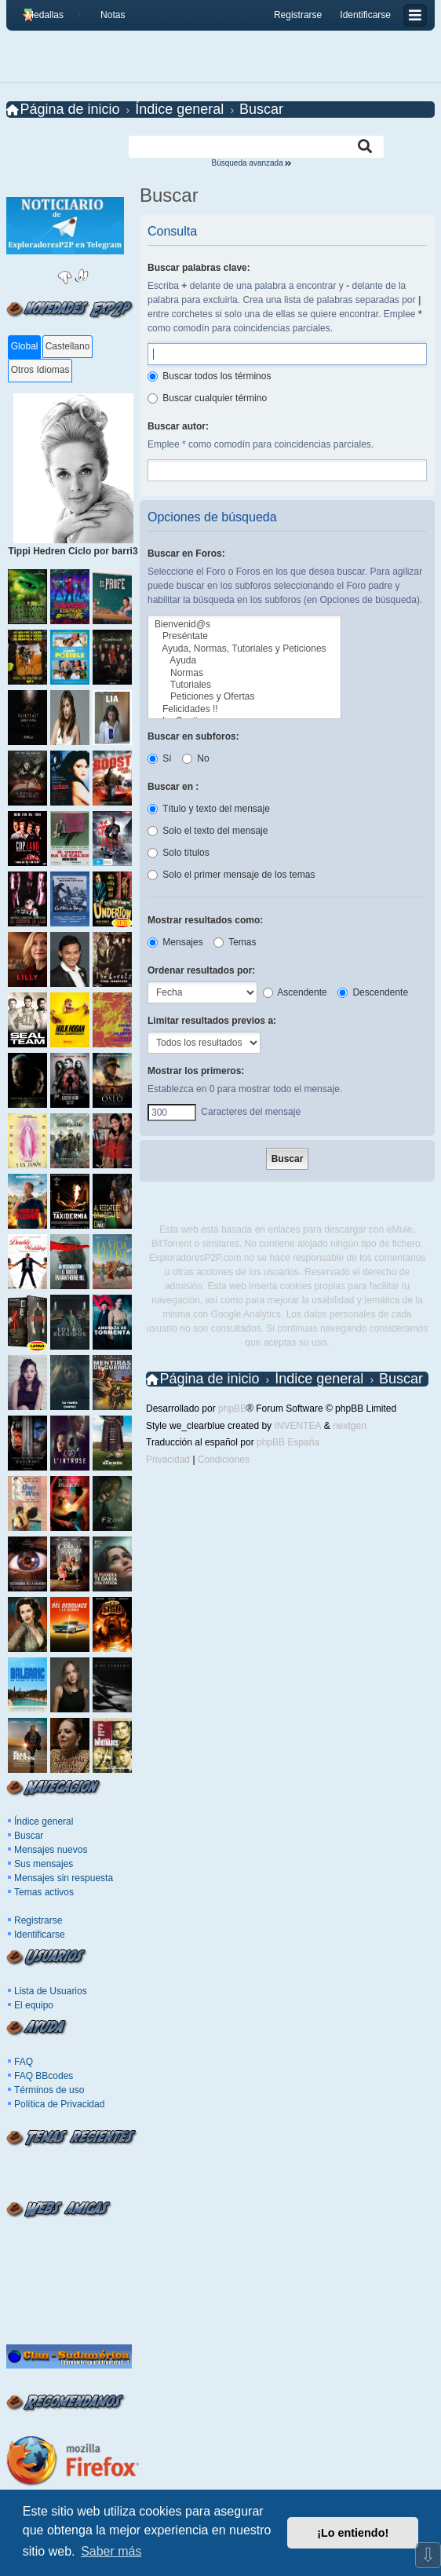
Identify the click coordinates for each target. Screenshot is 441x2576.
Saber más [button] (111, 2551)
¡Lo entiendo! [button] (352, 2533)
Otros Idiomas (40, 369)
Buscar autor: (178, 426)
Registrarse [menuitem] (298, 14)
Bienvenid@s (244, 624)
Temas (234, 942)
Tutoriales (244, 685)
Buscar (28, 1835)
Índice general (43, 1821)
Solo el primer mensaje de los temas (231, 874)
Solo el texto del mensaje (208, 830)
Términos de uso (49, 2090)
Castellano (68, 346)
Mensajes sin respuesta (63, 1878)
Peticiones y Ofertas (244, 697)
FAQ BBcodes (43, 2075)
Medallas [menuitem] (45, 14)
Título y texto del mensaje (209, 808)
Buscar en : (173, 786)
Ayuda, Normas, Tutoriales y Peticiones (244, 649)
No (196, 758)
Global (24, 346)
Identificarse (39, 1934)
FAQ (23, 2061)
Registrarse (38, 1920)
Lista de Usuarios (50, 1991)
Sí (160, 758)
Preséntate (244, 636)
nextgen (349, 1425)
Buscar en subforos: (193, 736)
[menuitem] (106, 14)
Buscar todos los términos (209, 376)
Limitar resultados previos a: (212, 1020)
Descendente (372, 992)
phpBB (232, 1408)
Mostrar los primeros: (196, 1070)
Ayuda (244, 661)
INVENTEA (297, 1425)
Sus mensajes (43, 1863)
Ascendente (295, 992)
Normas (244, 673)
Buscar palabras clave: (199, 267)
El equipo (33, 2005)
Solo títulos (179, 852)
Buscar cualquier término (207, 398)
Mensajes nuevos (50, 1849)
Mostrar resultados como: (205, 920)
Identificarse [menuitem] (365, 14)
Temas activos (44, 1892)
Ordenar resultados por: (201, 970)
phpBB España (288, 1442)
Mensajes (175, 942)
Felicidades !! (244, 709)
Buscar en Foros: (186, 553)
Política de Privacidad (59, 2104)
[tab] (24, 347)
